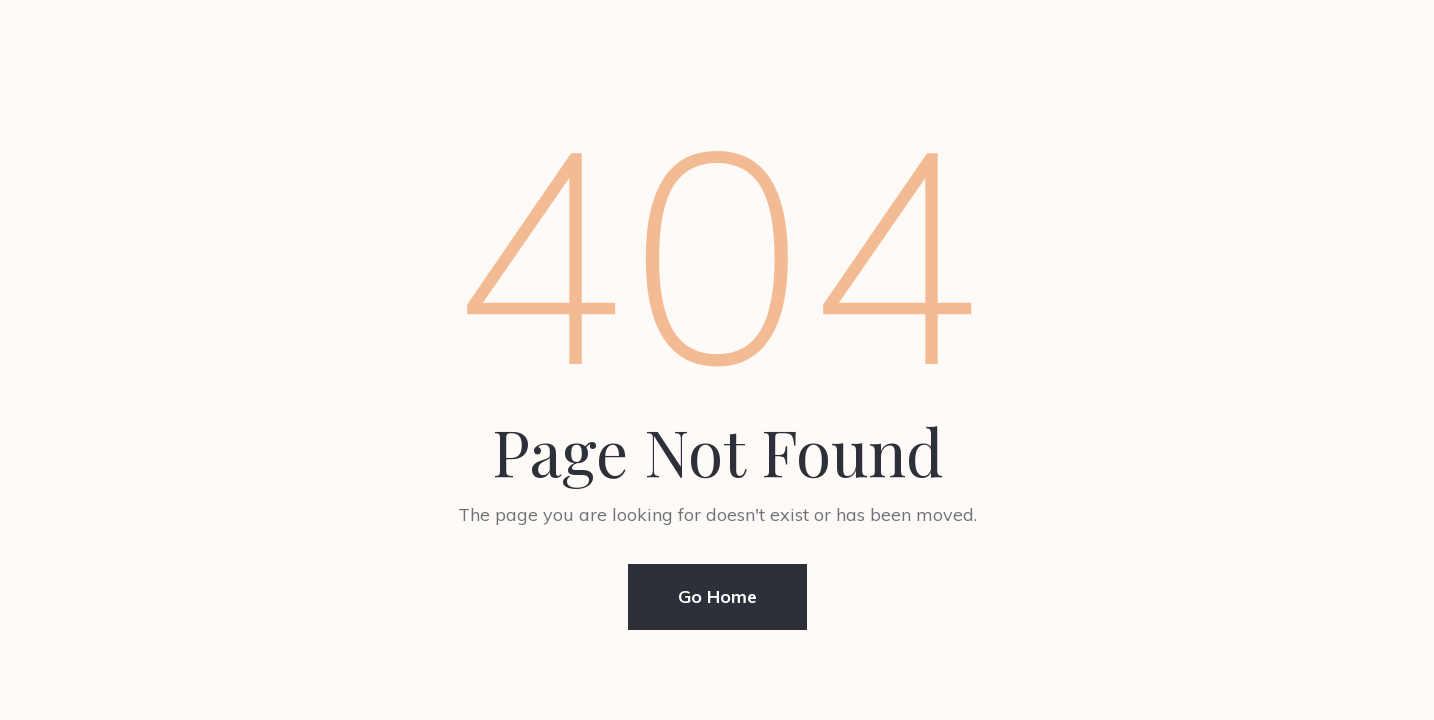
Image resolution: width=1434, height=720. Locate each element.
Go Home (717, 596)
